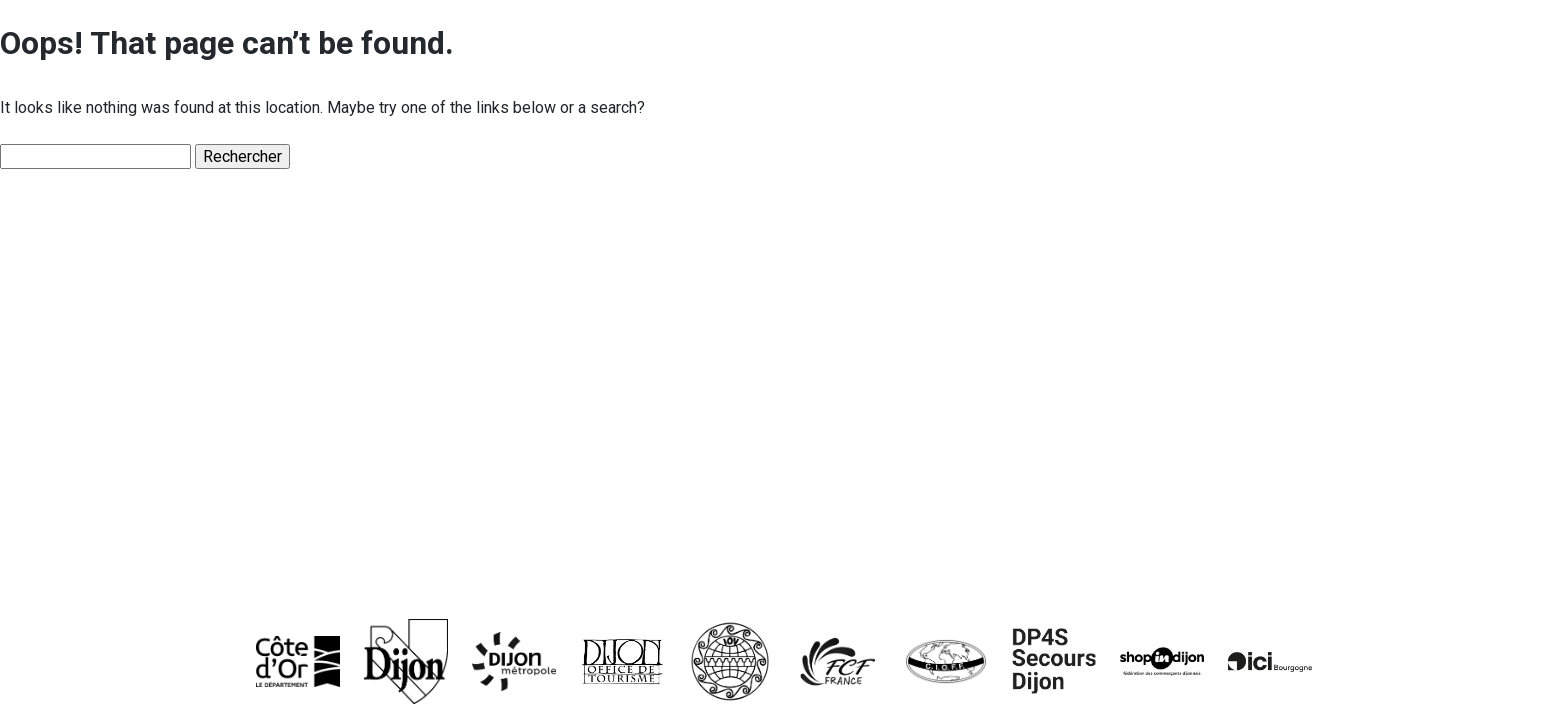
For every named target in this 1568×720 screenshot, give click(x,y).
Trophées (107, 483)
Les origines (122, 280)
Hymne (95, 416)
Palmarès (108, 551)
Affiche (95, 348)
